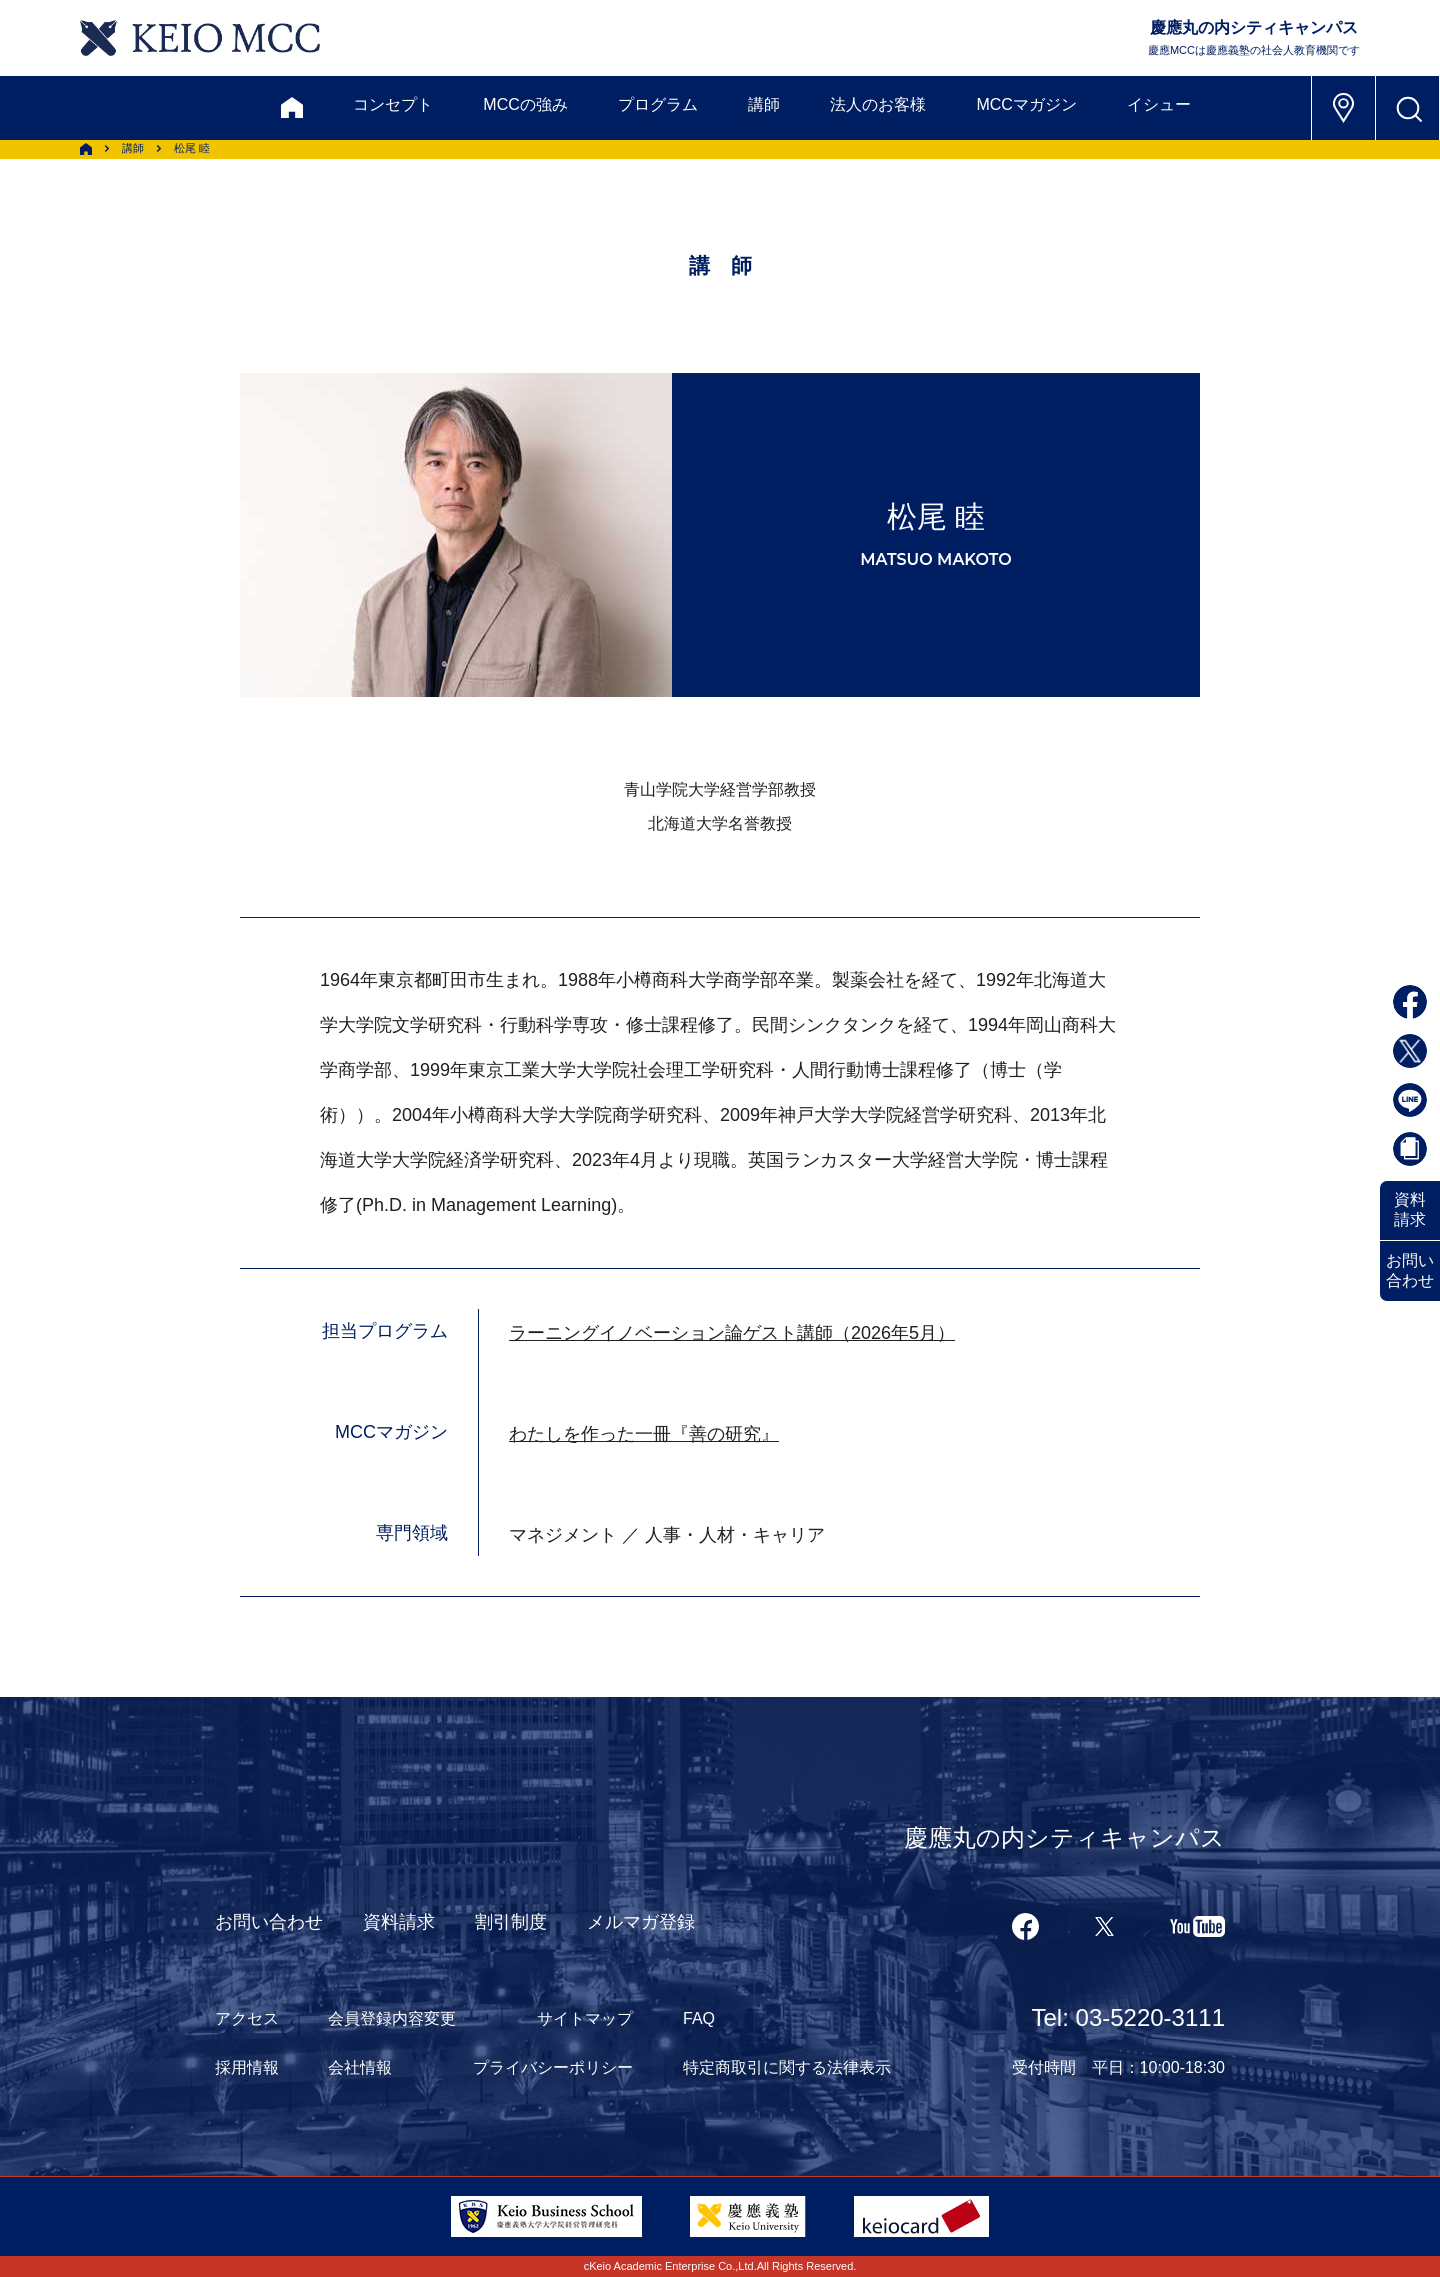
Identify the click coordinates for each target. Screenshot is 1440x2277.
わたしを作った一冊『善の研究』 (644, 1434)
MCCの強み (525, 104)
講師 (764, 104)
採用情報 (247, 2067)
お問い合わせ (1410, 1270)
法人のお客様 (878, 104)
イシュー (1159, 104)
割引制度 (511, 1922)
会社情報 (360, 2067)
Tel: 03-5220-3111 (1128, 2017)
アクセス (247, 2018)
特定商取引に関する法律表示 (787, 2067)
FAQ (699, 2018)
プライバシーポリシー (553, 2067)
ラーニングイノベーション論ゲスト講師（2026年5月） (732, 1333)
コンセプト (393, 104)
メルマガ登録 (641, 1922)
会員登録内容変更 (392, 2018)
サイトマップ (585, 2018)
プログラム (658, 104)
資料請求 (1410, 1209)
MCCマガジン (1026, 104)
